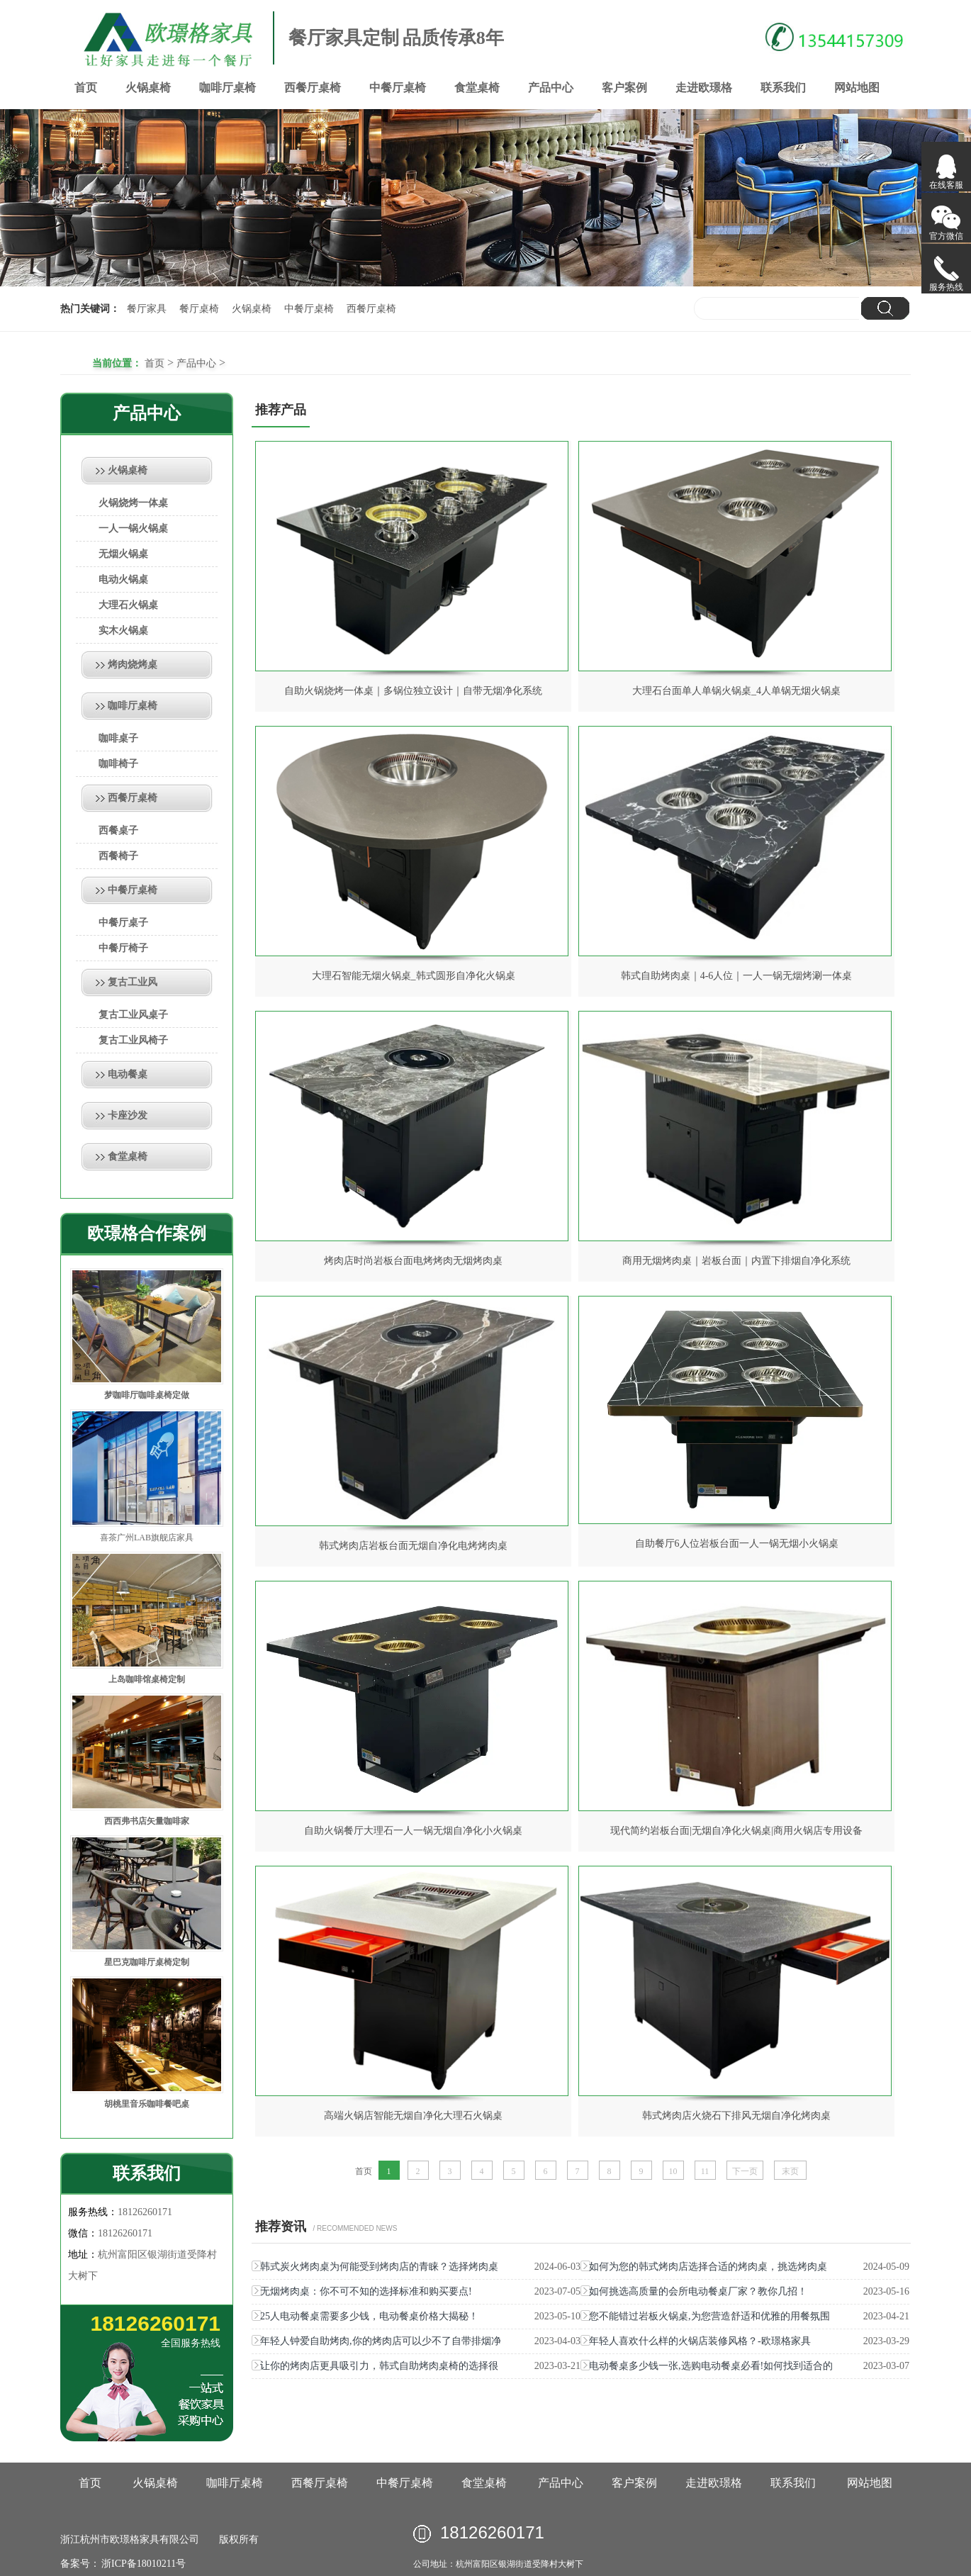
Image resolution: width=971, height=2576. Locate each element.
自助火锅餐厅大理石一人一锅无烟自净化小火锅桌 (413, 1830)
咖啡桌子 (118, 738)
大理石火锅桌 (128, 605)
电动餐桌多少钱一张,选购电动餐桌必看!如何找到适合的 (711, 2366)
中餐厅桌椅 (397, 88)
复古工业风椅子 (133, 1040)
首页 (85, 88)
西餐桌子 (118, 830)
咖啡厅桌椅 (227, 88)
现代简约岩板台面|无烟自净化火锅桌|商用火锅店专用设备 (736, 1830)
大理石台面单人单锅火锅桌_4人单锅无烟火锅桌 (736, 690)
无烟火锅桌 (123, 554)
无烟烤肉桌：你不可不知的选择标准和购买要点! (366, 2291)
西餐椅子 (118, 856)
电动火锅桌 (123, 579)
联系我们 (783, 88)
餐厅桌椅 (199, 308)
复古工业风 (132, 982)
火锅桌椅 (148, 88)
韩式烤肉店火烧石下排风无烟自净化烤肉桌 (736, 2115)
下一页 (745, 2171)
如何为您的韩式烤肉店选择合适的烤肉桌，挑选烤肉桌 (708, 2266)
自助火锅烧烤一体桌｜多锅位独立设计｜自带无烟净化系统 (413, 690)
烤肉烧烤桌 (132, 664)
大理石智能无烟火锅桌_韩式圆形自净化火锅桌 (413, 975)
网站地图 (857, 88)
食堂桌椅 (477, 88)
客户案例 (624, 88)
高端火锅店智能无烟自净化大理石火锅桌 (413, 2115)
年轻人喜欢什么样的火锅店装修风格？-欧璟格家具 (700, 2341)
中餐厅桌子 (123, 922)
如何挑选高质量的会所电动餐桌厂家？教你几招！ (698, 2291)
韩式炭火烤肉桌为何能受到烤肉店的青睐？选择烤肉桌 (379, 2266)
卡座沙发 (127, 1115)
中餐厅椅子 (123, 948)
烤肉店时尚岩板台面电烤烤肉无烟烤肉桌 (413, 1260)
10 (673, 2171)
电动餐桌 (127, 1074)
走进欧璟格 (703, 88)
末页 (790, 2171)
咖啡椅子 (118, 763)
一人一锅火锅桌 (133, 528)
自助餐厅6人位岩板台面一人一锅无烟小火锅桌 (736, 1543)
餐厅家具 (147, 308)
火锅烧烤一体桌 (133, 503)
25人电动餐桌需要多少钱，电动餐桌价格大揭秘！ (369, 2316)
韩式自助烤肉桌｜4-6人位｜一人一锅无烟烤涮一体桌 (737, 975)
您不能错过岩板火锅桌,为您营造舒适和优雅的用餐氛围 (709, 2316)
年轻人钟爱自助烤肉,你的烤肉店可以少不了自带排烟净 (380, 2341)
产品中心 (550, 88)
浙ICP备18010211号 (143, 2563)
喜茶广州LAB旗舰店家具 (146, 1537)
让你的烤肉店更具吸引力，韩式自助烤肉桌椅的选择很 (379, 2366)
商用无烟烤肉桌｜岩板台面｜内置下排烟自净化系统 (736, 1260)
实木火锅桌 (123, 630)
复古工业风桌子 (133, 1014)
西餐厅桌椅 (312, 88)
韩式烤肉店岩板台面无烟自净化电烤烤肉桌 (413, 1545)
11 (705, 2171)
